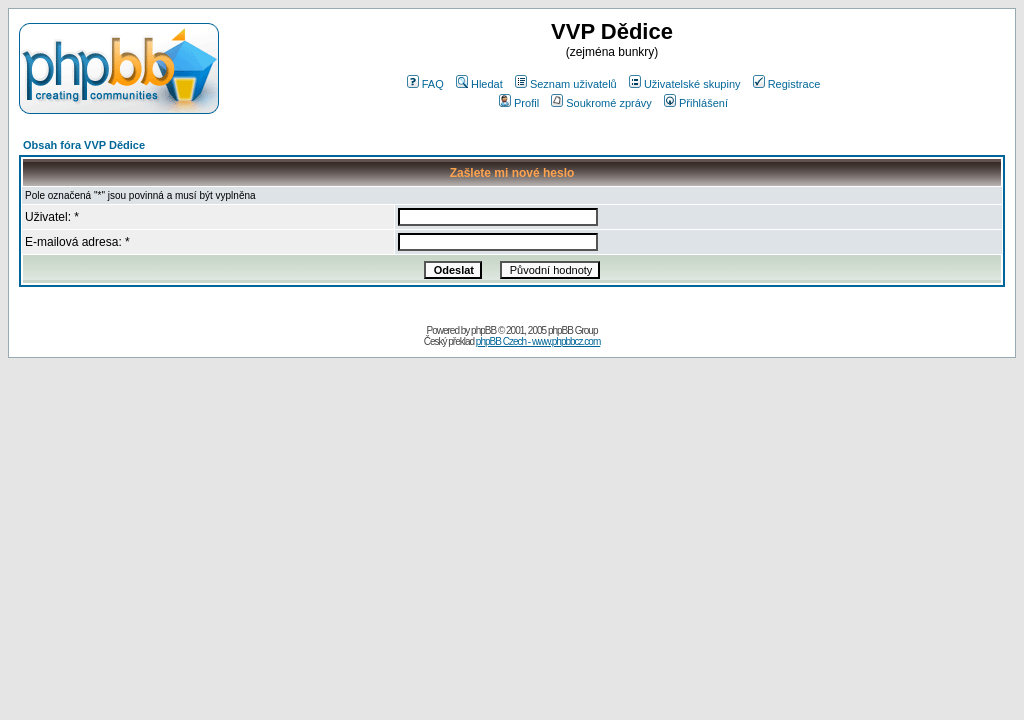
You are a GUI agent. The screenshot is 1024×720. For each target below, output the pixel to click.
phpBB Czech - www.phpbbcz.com (538, 341)
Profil (519, 103)
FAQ (425, 84)
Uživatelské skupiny (685, 84)
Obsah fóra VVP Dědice (84, 145)
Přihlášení (696, 103)
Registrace (787, 84)
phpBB (483, 330)
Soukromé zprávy (601, 103)
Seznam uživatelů (566, 84)
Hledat (479, 84)
